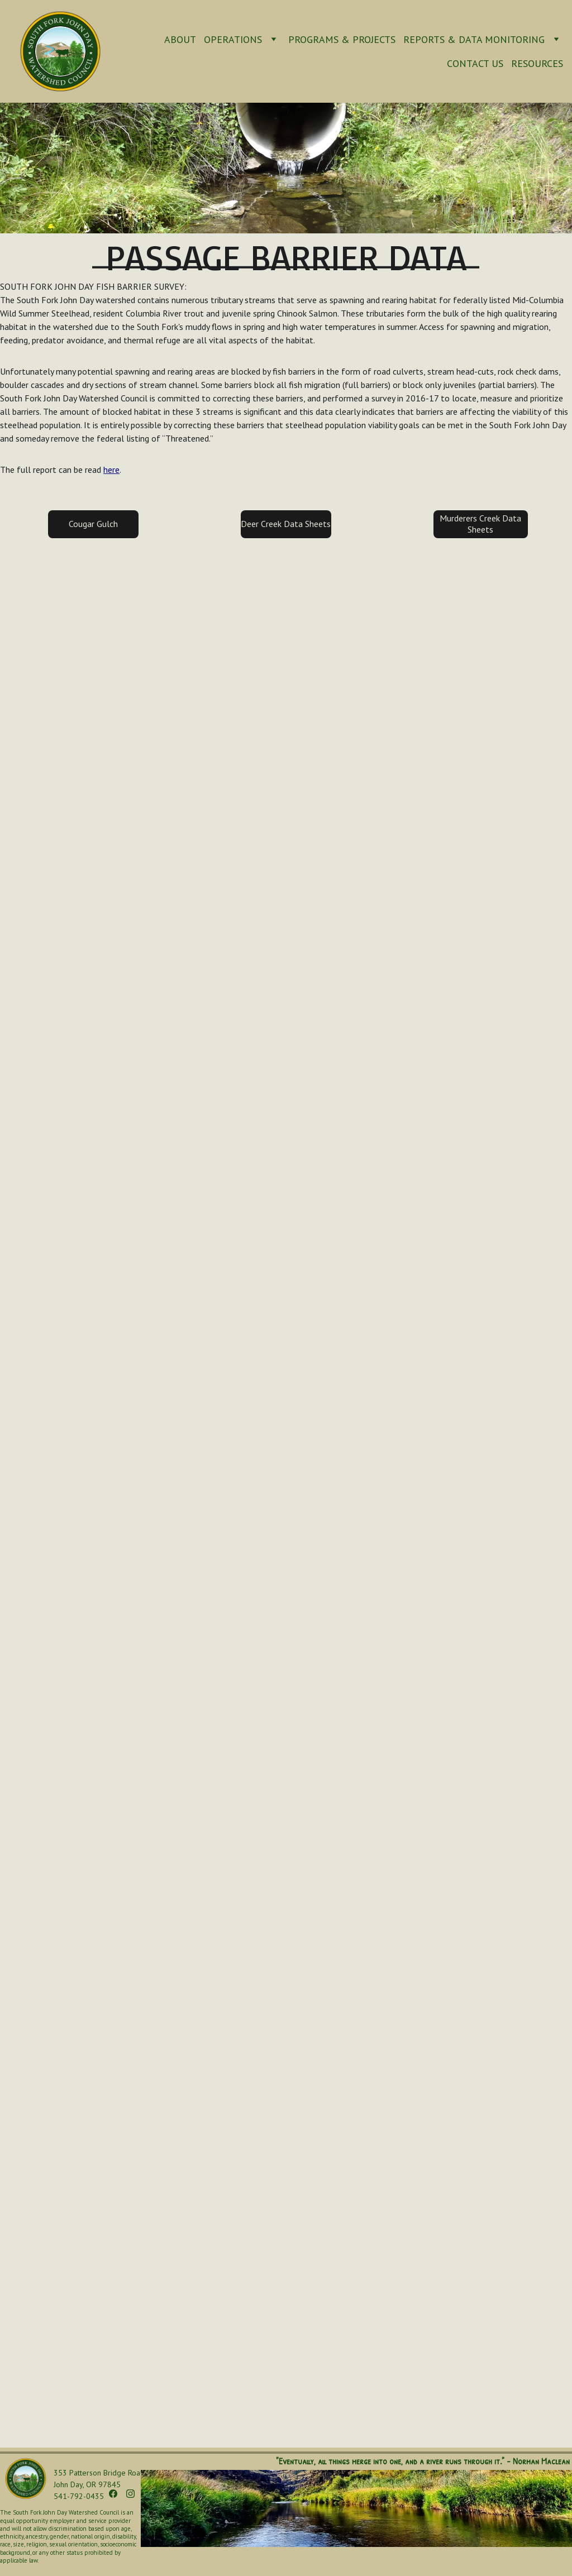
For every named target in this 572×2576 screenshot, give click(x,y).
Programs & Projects (341, 39)
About (180, 39)
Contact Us (475, 63)
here (111, 469)
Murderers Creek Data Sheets (480, 523)
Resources (537, 63)
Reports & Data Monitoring (474, 39)
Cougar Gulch (93, 523)
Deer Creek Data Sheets (286, 523)
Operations (233, 39)
